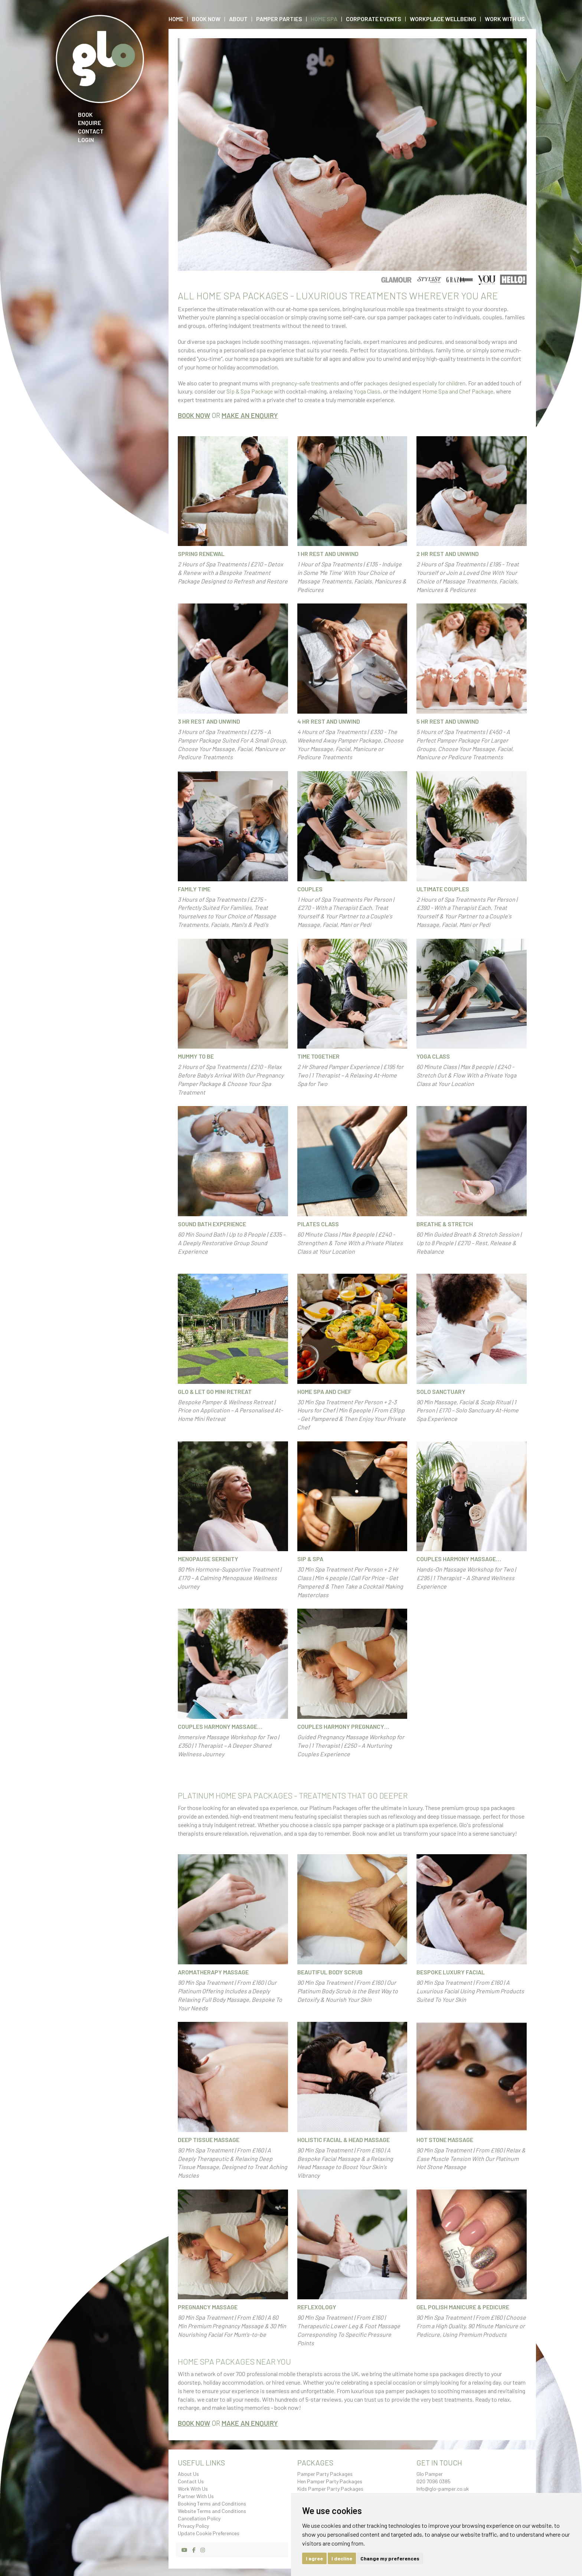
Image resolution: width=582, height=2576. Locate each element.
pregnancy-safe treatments (305, 382)
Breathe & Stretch (444, 1223)
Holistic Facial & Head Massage (343, 2139)
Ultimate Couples (442, 888)
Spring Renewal (201, 553)
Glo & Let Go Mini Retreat (215, 1391)
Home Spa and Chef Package (457, 391)
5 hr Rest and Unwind (447, 721)
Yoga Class (367, 391)
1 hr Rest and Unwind (328, 553)
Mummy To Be (196, 1056)
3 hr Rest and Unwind (209, 721)
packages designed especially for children (414, 382)
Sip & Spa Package (249, 391)
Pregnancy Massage (208, 2306)
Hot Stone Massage (444, 2139)
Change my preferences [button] (389, 2558)
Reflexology (316, 2306)
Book (85, 114)
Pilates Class (318, 1223)
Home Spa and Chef (324, 1391)
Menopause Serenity (208, 1558)
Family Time (194, 888)
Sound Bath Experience (212, 1223)
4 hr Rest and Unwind (328, 721)
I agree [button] (314, 2558)
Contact (91, 131)
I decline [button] (341, 2558)
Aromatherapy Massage (213, 1971)
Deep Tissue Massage (208, 2139)
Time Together (318, 1056)
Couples (310, 888)
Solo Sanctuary (440, 1391)
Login (86, 139)
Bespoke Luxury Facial (450, 1971)
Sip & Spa (310, 1558)
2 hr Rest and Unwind (447, 553)
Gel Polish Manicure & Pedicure (462, 2306)
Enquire (89, 122)
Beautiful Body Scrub (330, 1971)
